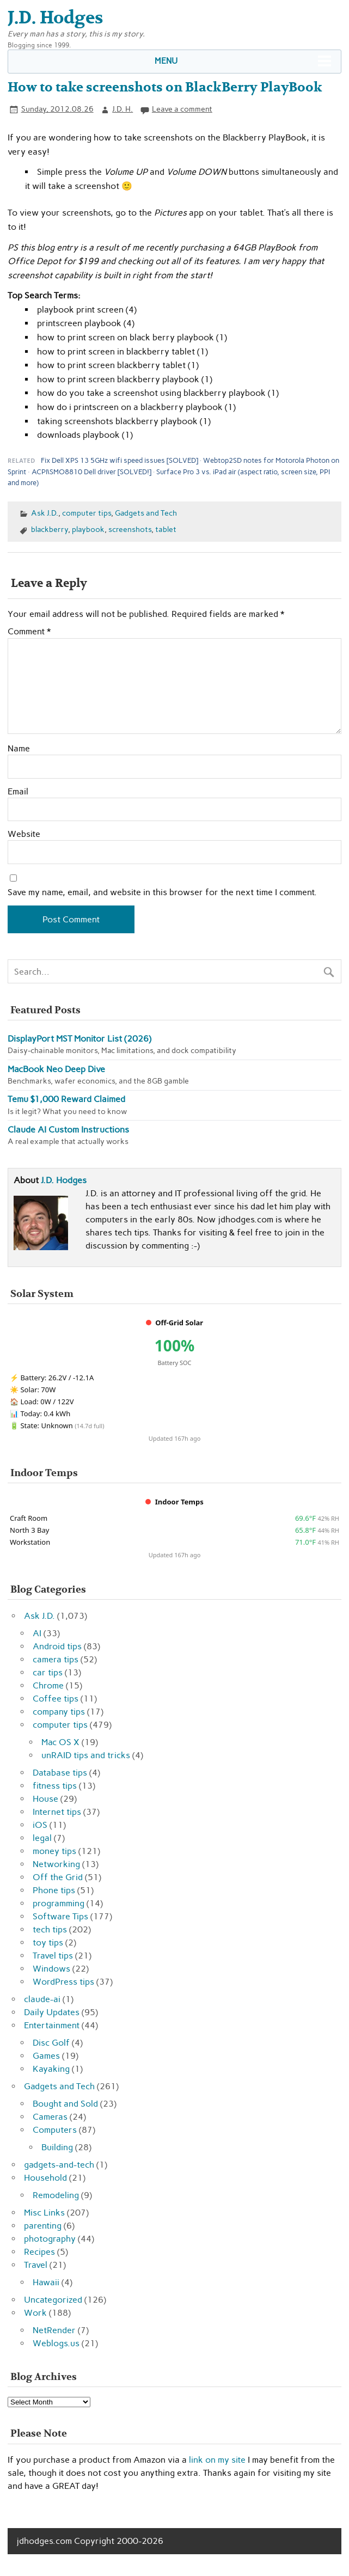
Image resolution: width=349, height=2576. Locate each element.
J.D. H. (122, 109)
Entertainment (51, 2025)
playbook (88, 529)
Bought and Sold (65, 2103)
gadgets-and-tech (59, 2164)
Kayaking (51, 2069)
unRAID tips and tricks (85, 1755)
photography (50, 2239)
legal (42, 1838)
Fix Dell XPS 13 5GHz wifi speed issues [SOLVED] (119, 460)
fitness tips (55, 1785)
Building (57, 2147)
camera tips (55, 1659)
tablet (165, 529)
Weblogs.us (56, 2343)
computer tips (86, 513)
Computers (55, 2130)
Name (19, 748)
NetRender (54, 2330)
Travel (35, 2265)
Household (45, 2178)
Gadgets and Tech (146, 513)
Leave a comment (182, 109)
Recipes (39, 2252)
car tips (48, 1672)
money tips (54, 1851)
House (45, 1799)
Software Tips (60, 1916)
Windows (51, 1968)
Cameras (50, 2117)
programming (58, 1903)
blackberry (49, 529)
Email (18, 791)
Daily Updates (51, 2012)
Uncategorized (53, 2299)
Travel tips (53, 1955)
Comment (29, 631)
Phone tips (54, 1890)
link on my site (217, 2460)
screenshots (129, 529)
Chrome (48, 1685)
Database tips (60, 1772)
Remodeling (56, 2195)
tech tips (50, 1929)
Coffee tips (55, 1698)
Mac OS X (60, 1742)
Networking (56, 1864)
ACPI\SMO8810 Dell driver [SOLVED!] (91, 472)
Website (24, 834)
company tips (59, 1711)
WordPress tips (63, 1982)
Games (46, 2056)
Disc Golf (51, 2042)
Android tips (57, 1646)
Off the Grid (58, 1877)
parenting (43, 2225)
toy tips (48, 1942)
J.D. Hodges (64, 1180)
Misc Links (44, 2212)
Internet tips (57, 1812)
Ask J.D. (44, 513)
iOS (40, 1825)
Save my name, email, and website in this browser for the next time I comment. (162, 892)
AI (37, 1633)
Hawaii (46, 2282)
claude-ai (42, 1999)
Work (35, 2313)
